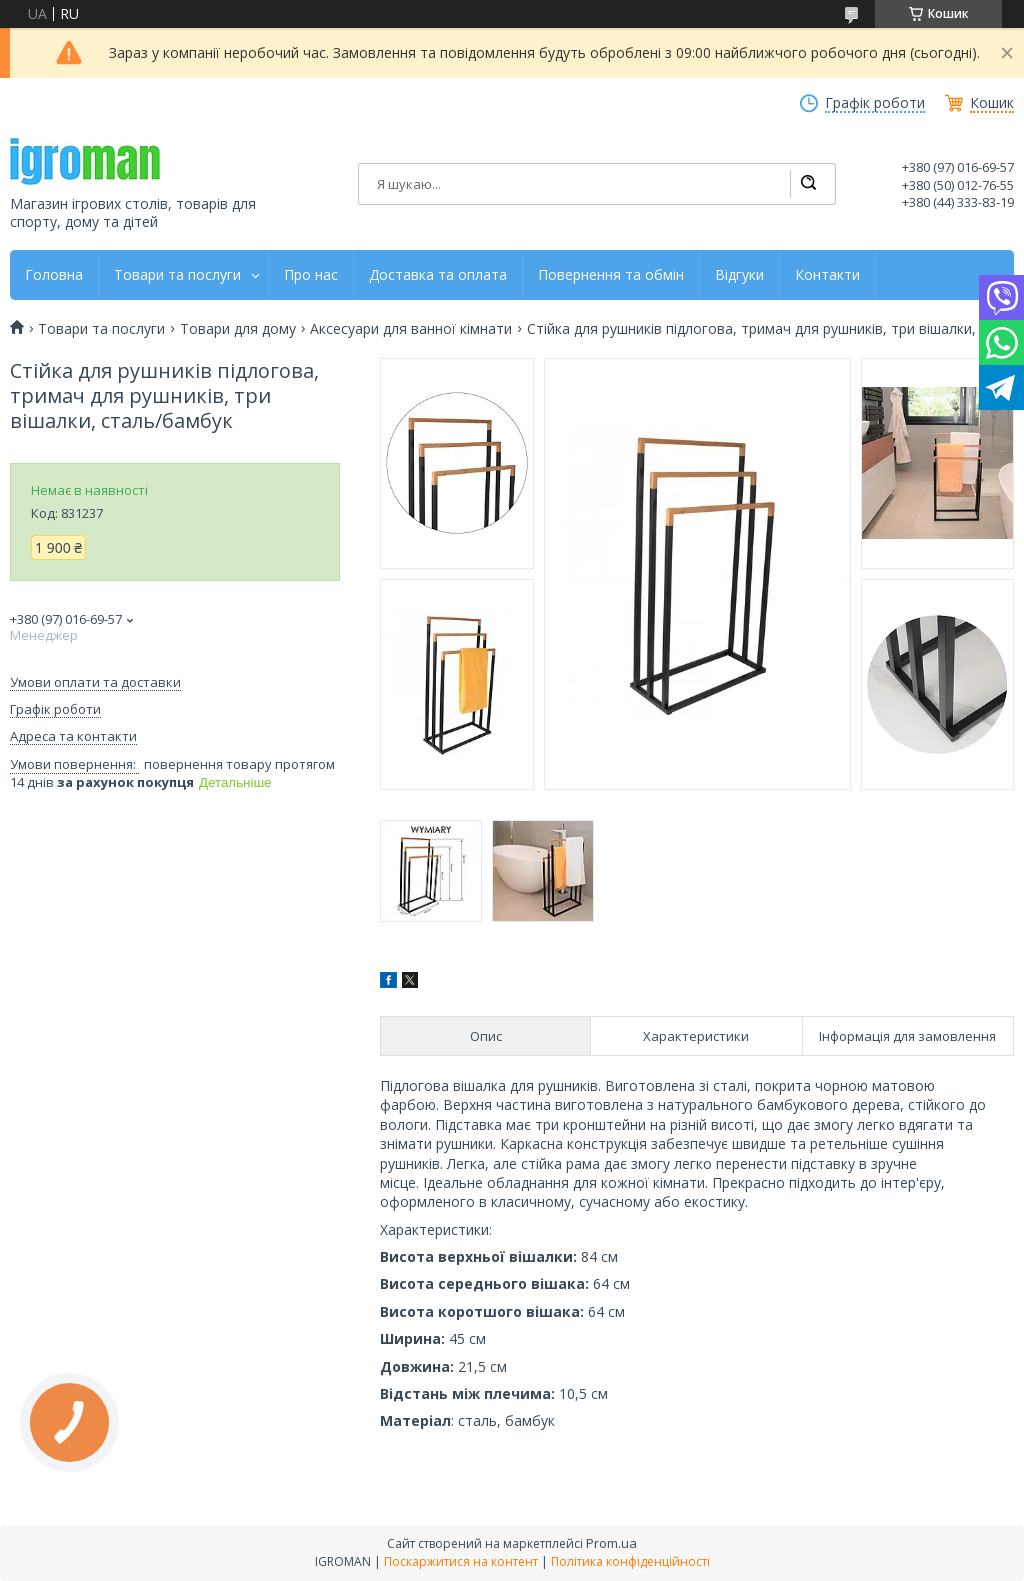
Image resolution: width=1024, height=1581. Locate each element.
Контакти (827, 275)
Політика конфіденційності (630, 1561)
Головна (54, 275)
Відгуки (739, 275)
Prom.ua (611, 1543)
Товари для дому (238, 329)
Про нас (311, 275)
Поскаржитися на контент (461, 1561)
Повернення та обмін (611, 275)
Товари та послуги (177, 275)
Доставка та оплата (438, 275)
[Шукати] (808, 184)
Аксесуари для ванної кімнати (411, 329)
